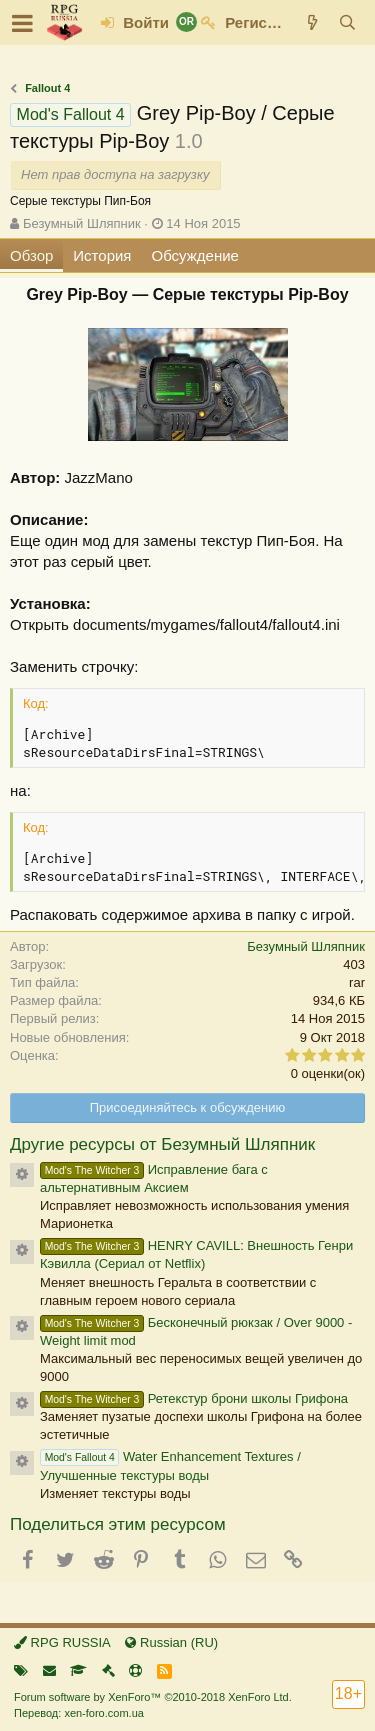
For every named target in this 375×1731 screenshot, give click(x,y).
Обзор (31, 255)
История (102, 255)
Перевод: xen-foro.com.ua (79, 1713)
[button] (22, 23)
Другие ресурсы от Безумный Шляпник (162, 1144)
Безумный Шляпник (82, 223)
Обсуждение (195, 255)
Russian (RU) (171, 1642)
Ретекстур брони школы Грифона (194, 1398)
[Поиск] (347, 22)
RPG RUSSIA (62, 1642)
